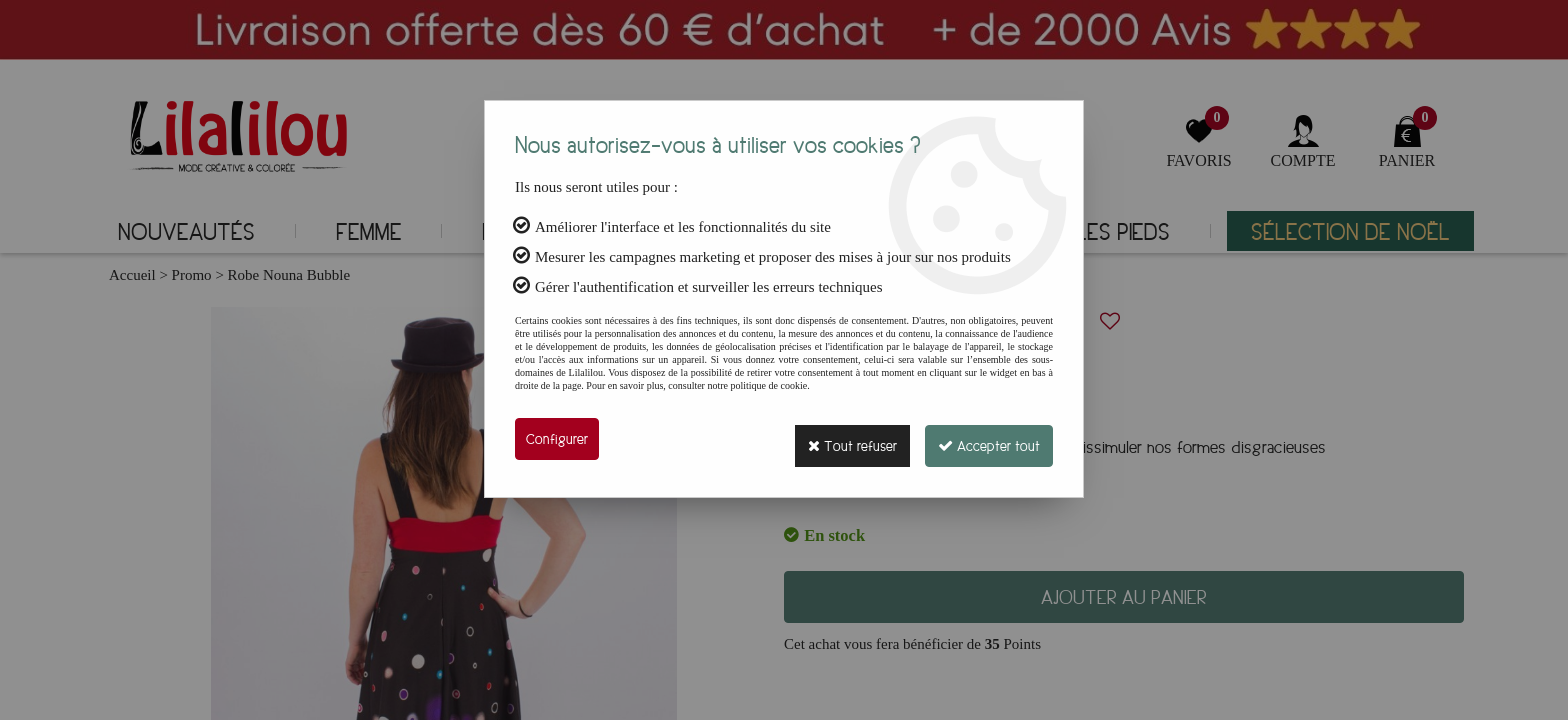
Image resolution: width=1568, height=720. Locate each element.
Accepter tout (984, 439)
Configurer (557, 439)
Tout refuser (838, 439)
